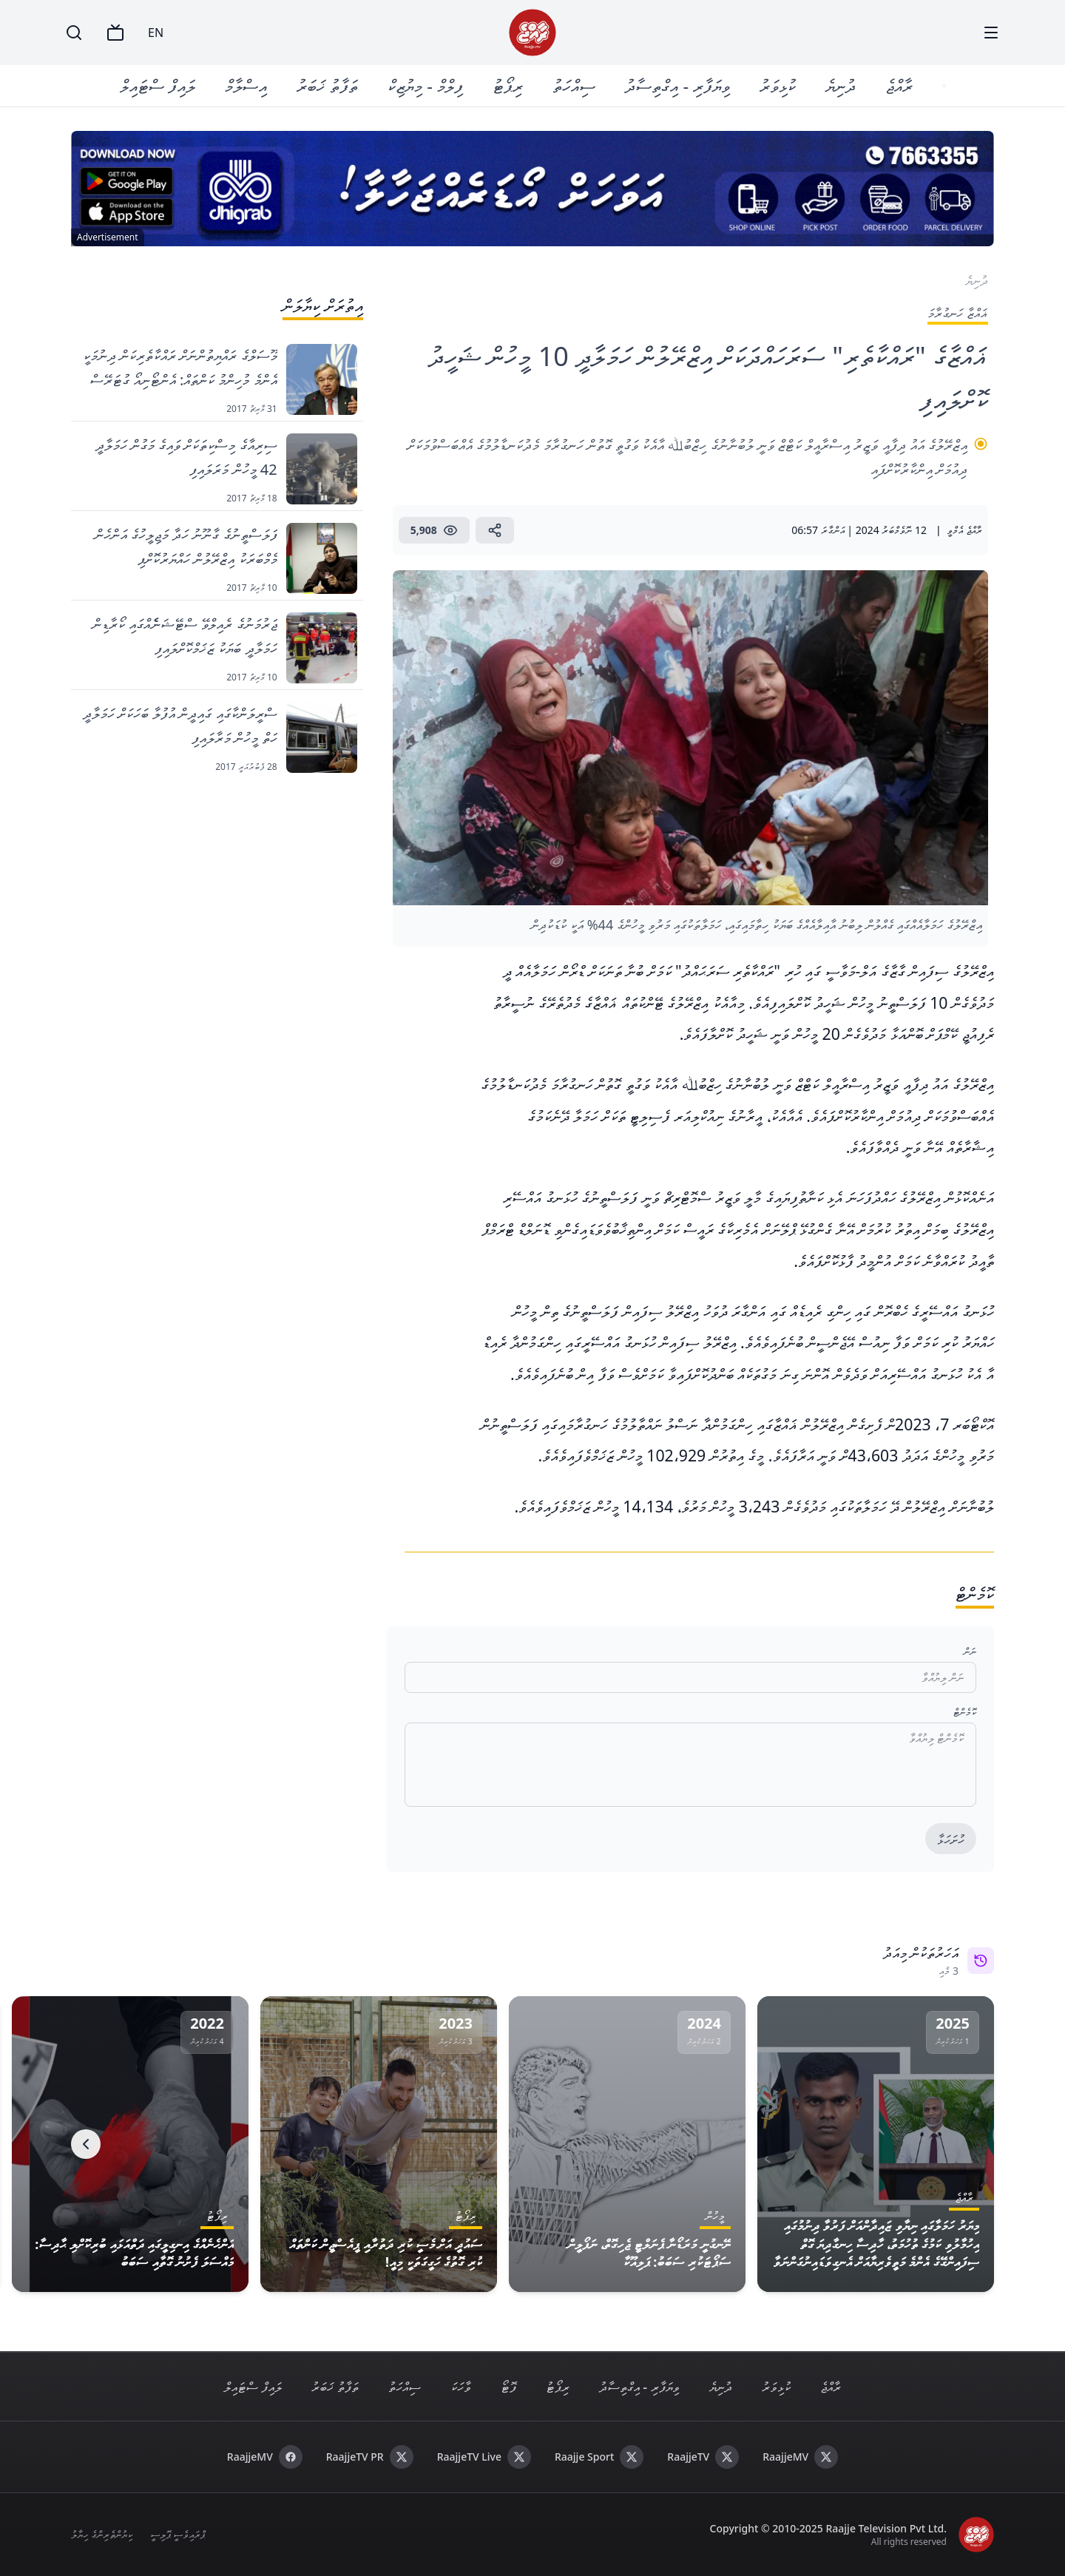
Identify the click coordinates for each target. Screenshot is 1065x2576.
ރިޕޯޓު (509, 85)
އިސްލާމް (247, 85)
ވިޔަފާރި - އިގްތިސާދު (678, 85)
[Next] (86, 2144)
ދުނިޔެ (842, 85)
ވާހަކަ (460, 2387)
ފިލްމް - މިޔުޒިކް (426, 85)
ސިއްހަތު (575, 85)
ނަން (970, 1651)
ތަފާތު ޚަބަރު (328, 85)
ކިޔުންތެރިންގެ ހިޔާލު (101, 2534)
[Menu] (991, 32)
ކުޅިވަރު (779, 85)
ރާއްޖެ (900, 85)
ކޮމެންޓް (964, 1712)
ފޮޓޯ (508, 2387)
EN (155, 32)
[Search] (74, 32)
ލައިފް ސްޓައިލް (159, 85)
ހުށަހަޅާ (950, 1839)
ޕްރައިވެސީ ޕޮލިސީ (178, 2534)
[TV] (115, 32)
